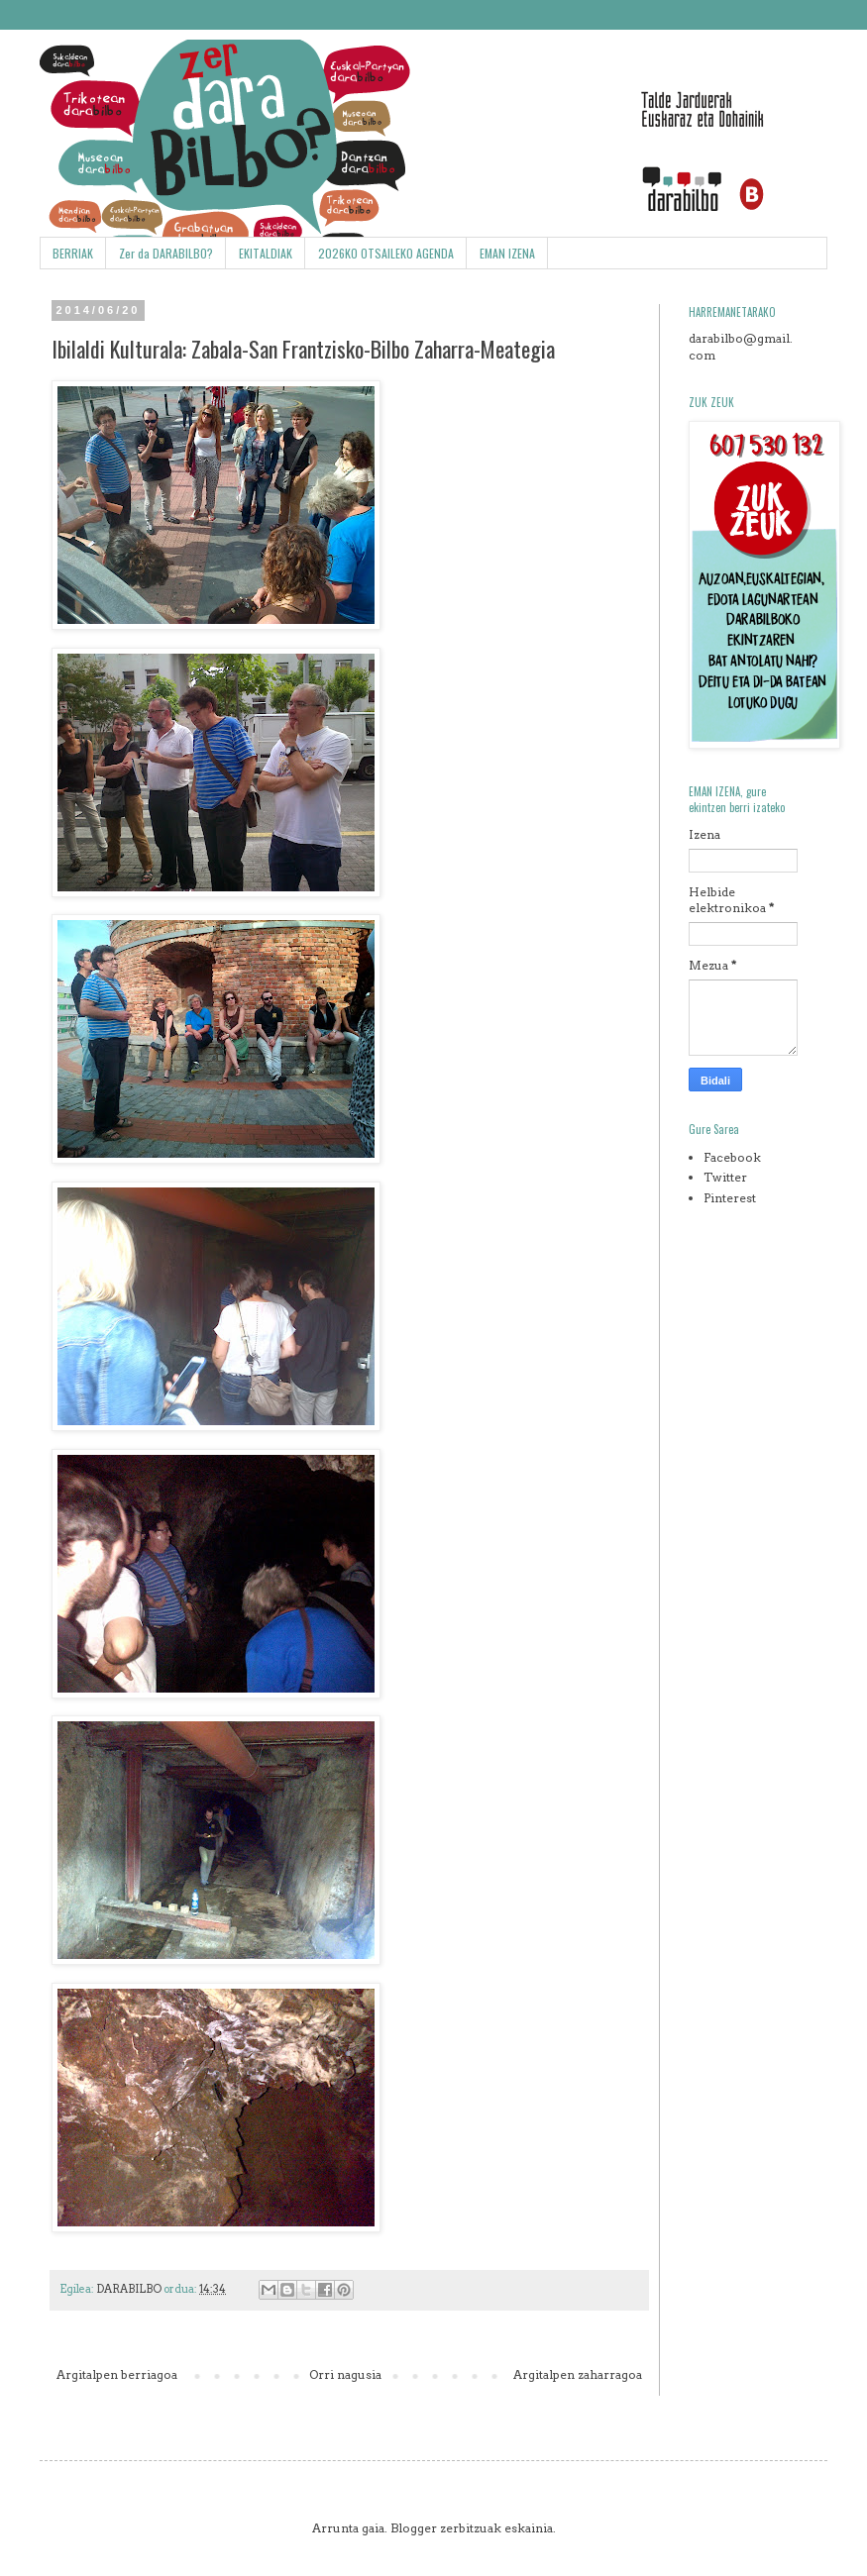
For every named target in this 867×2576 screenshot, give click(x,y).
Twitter (725, 1177)
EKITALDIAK (265, 253)
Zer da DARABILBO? (166, 253)
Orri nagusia (345, 2374)
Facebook (732, 1157)
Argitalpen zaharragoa (577, 2374)
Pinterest (730, 1197)
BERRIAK (73, 253)
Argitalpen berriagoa (116, 2374)
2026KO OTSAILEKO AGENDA (386, 253)
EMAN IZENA (507, 253)
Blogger (413, 2528)
